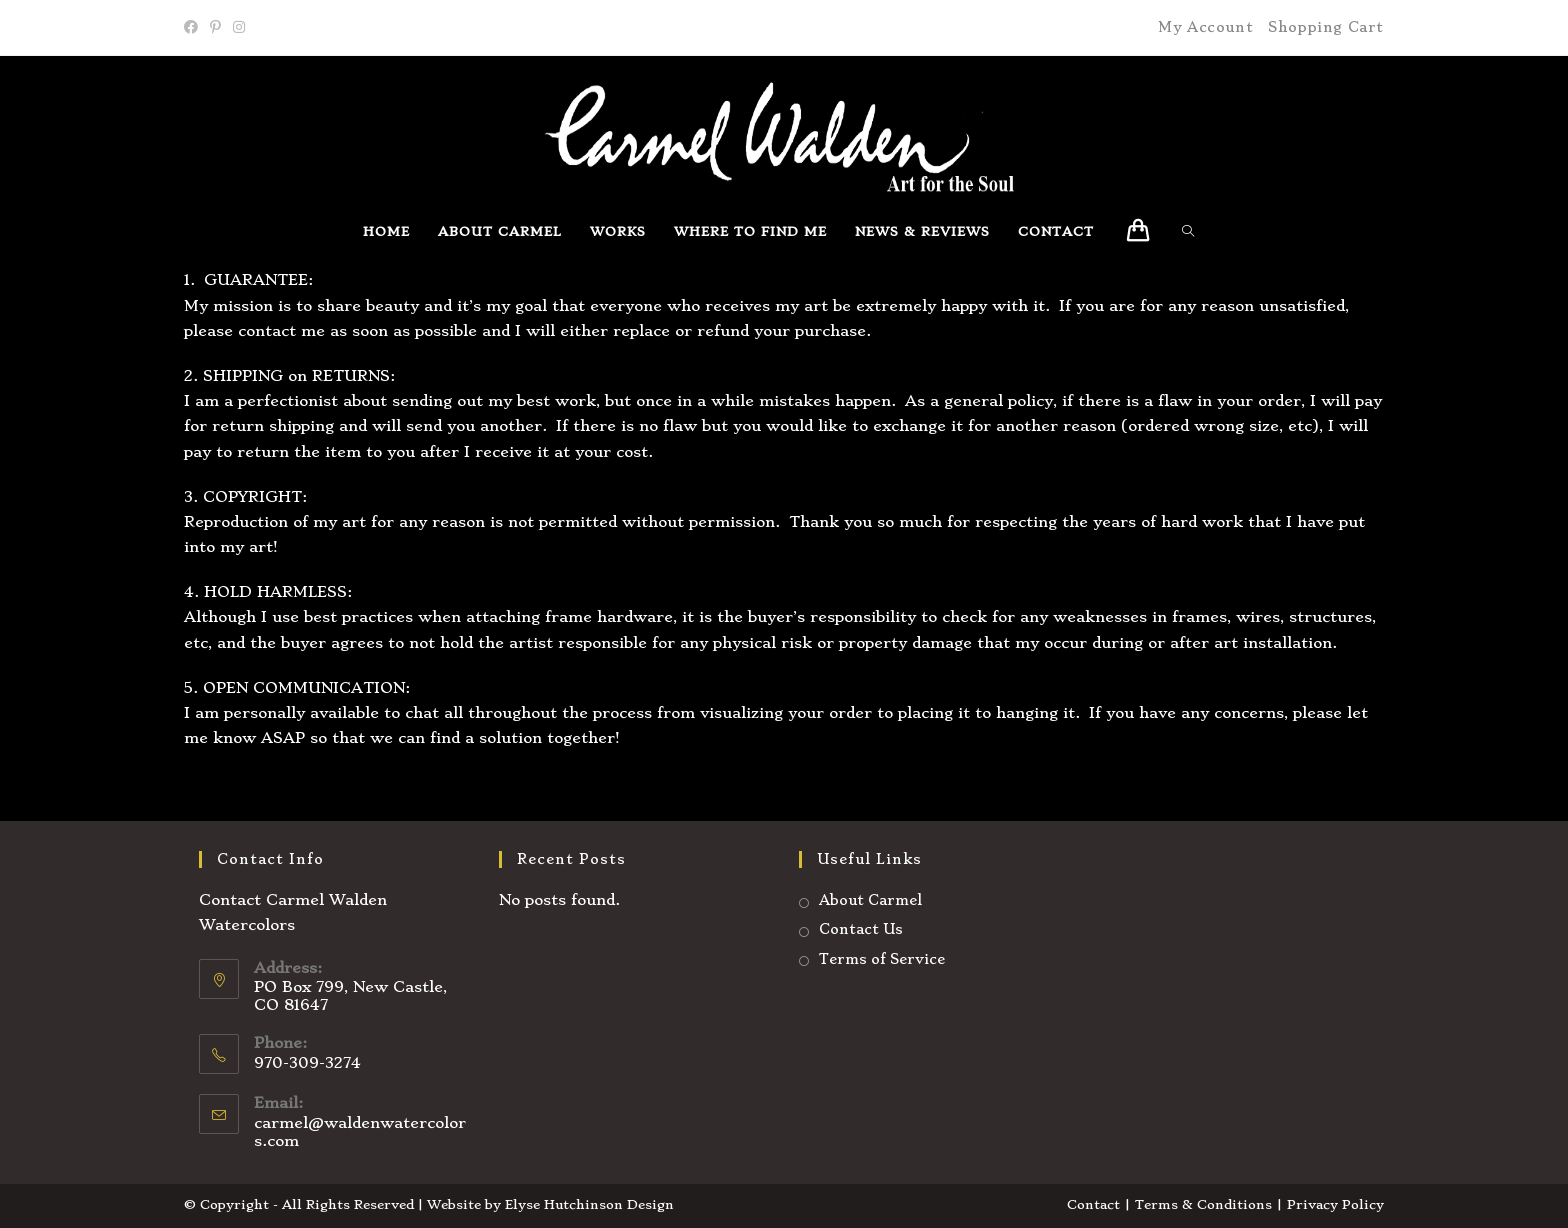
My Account (1205, 27)
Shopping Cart (1326, 27)
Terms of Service (882, 959)
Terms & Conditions (1203, 1204)
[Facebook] (194, 28)
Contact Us (861, 929)
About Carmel (870, 900)
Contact (1093, 1204)
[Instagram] (239, 28)
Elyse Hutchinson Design (589, 1204)
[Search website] (1193, 231)
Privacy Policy (1335, 1204)
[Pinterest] (215, 28)
